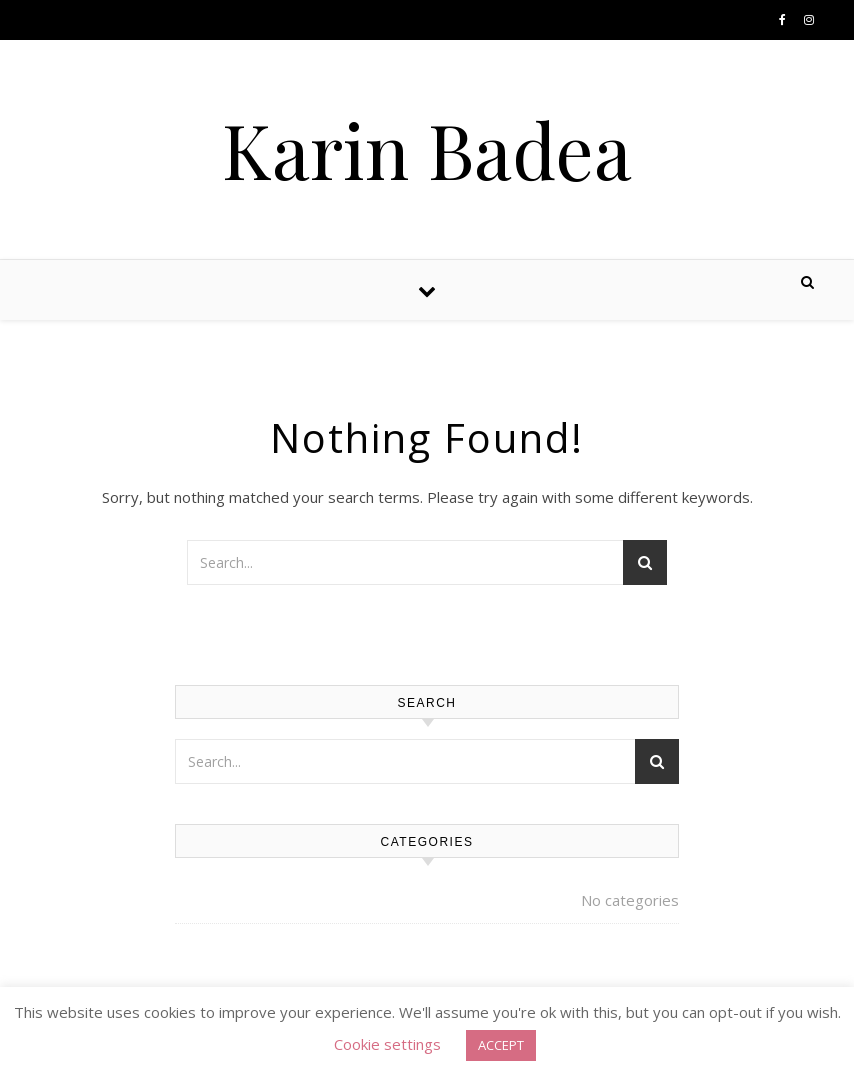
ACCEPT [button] (501, 1045)
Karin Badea (427, 149)
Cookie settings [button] (387, 1044)
